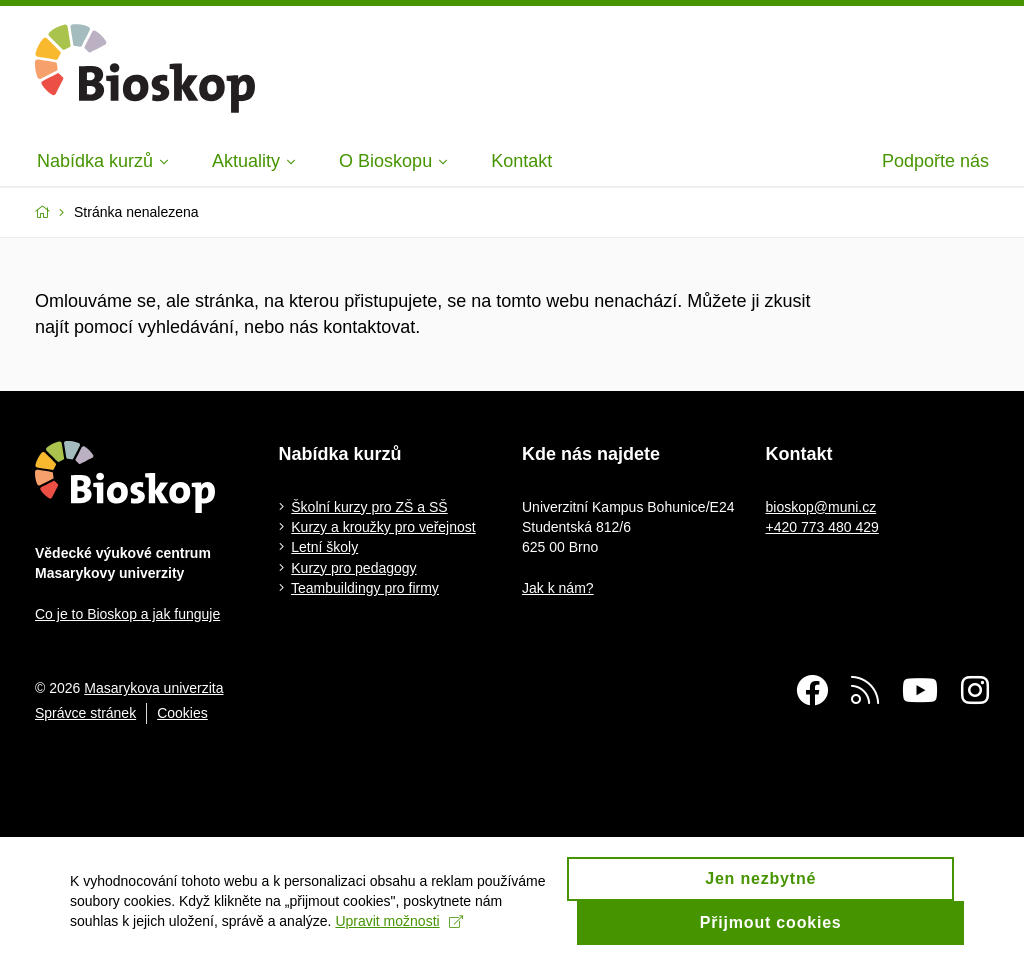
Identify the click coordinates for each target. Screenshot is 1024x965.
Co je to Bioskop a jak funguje (127, 614)
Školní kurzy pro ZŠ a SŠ (369, 507)
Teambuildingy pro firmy (365, 588)
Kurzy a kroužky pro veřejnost (383, 527)
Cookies (182, 713)
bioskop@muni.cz (821, 507)
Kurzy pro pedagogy (353, 568)
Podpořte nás (935, 161)
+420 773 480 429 (822, 527)
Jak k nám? (558, 588)
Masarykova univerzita (153, 688)
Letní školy (324, 547)
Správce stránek (85, 713)
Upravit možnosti (398, 929)
